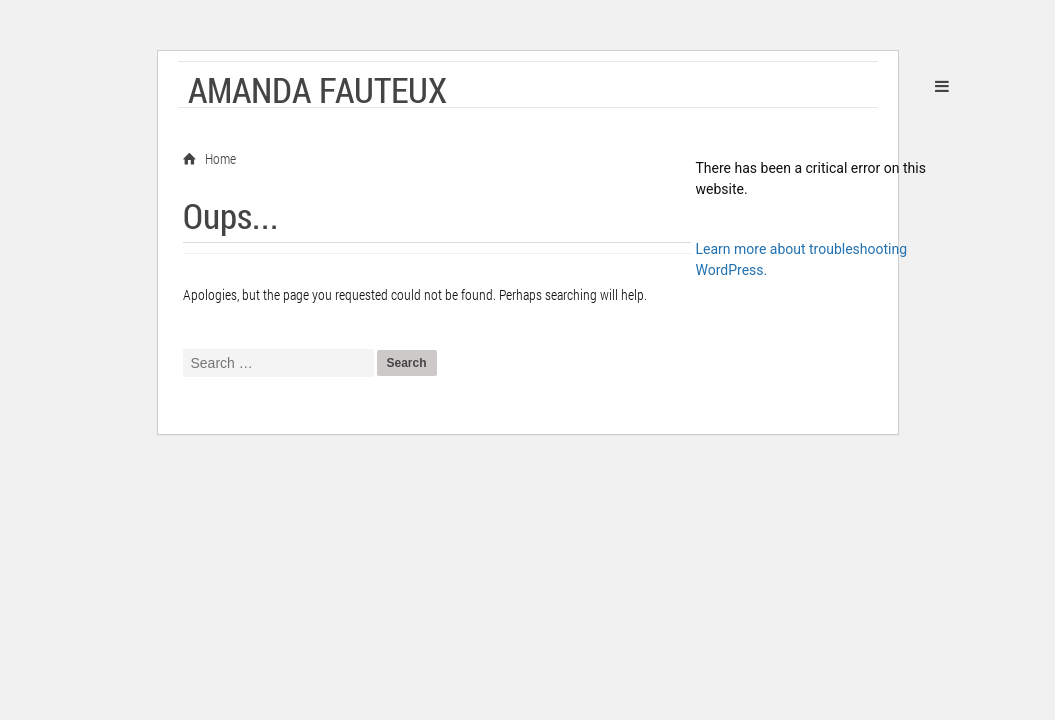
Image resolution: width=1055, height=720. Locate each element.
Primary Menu (942, 86)
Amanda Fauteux (317, 89)
